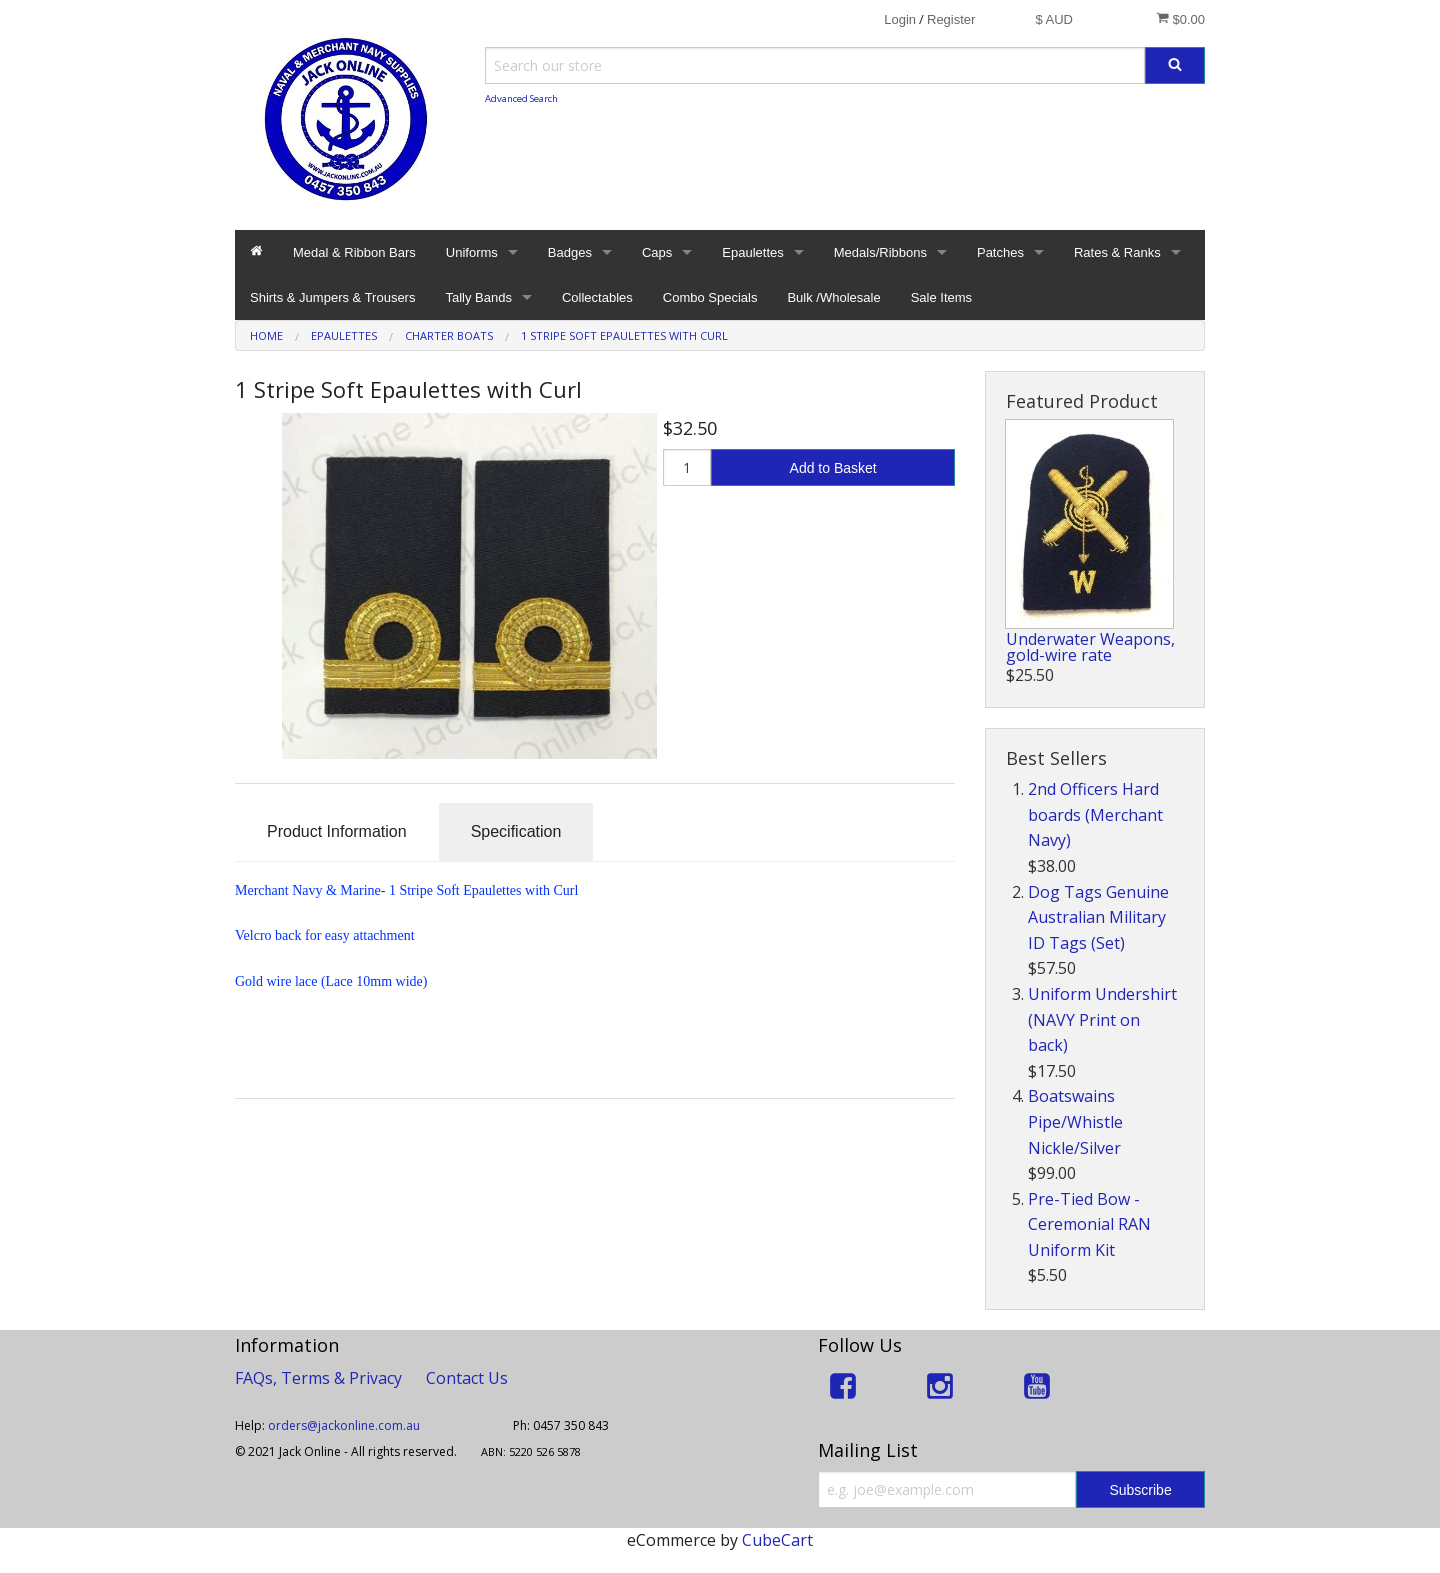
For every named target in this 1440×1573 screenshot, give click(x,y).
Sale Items (941, 297)
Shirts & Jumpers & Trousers (332, 297)
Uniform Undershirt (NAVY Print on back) (1102, 1019)
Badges (570, 252)
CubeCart (777, 1540)
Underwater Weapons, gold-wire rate (1090, 647)
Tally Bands (478, 297)
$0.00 (1180, 19)
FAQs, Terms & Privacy (318, 1378)
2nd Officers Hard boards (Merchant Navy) (1095, 814)
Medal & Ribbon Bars (354, 252)
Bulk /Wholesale (833, 297)
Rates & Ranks (1117, 252)
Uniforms (472, 252)
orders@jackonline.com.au (345, 1425)
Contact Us (467, 1378)
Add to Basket (833, 468)
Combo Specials (710, 297)
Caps (657, 252)
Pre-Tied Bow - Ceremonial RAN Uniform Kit (1089, 1224)
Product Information (337, 831)
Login (900, 19)
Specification (516, 831)
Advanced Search (521, 98)
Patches (1000, 252)
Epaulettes (752, 252)
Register (951, 19)
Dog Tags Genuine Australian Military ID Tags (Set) (1098, 917)
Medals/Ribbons (880, 252)
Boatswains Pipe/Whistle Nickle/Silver (1075, 1121)
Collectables (597, 297)
